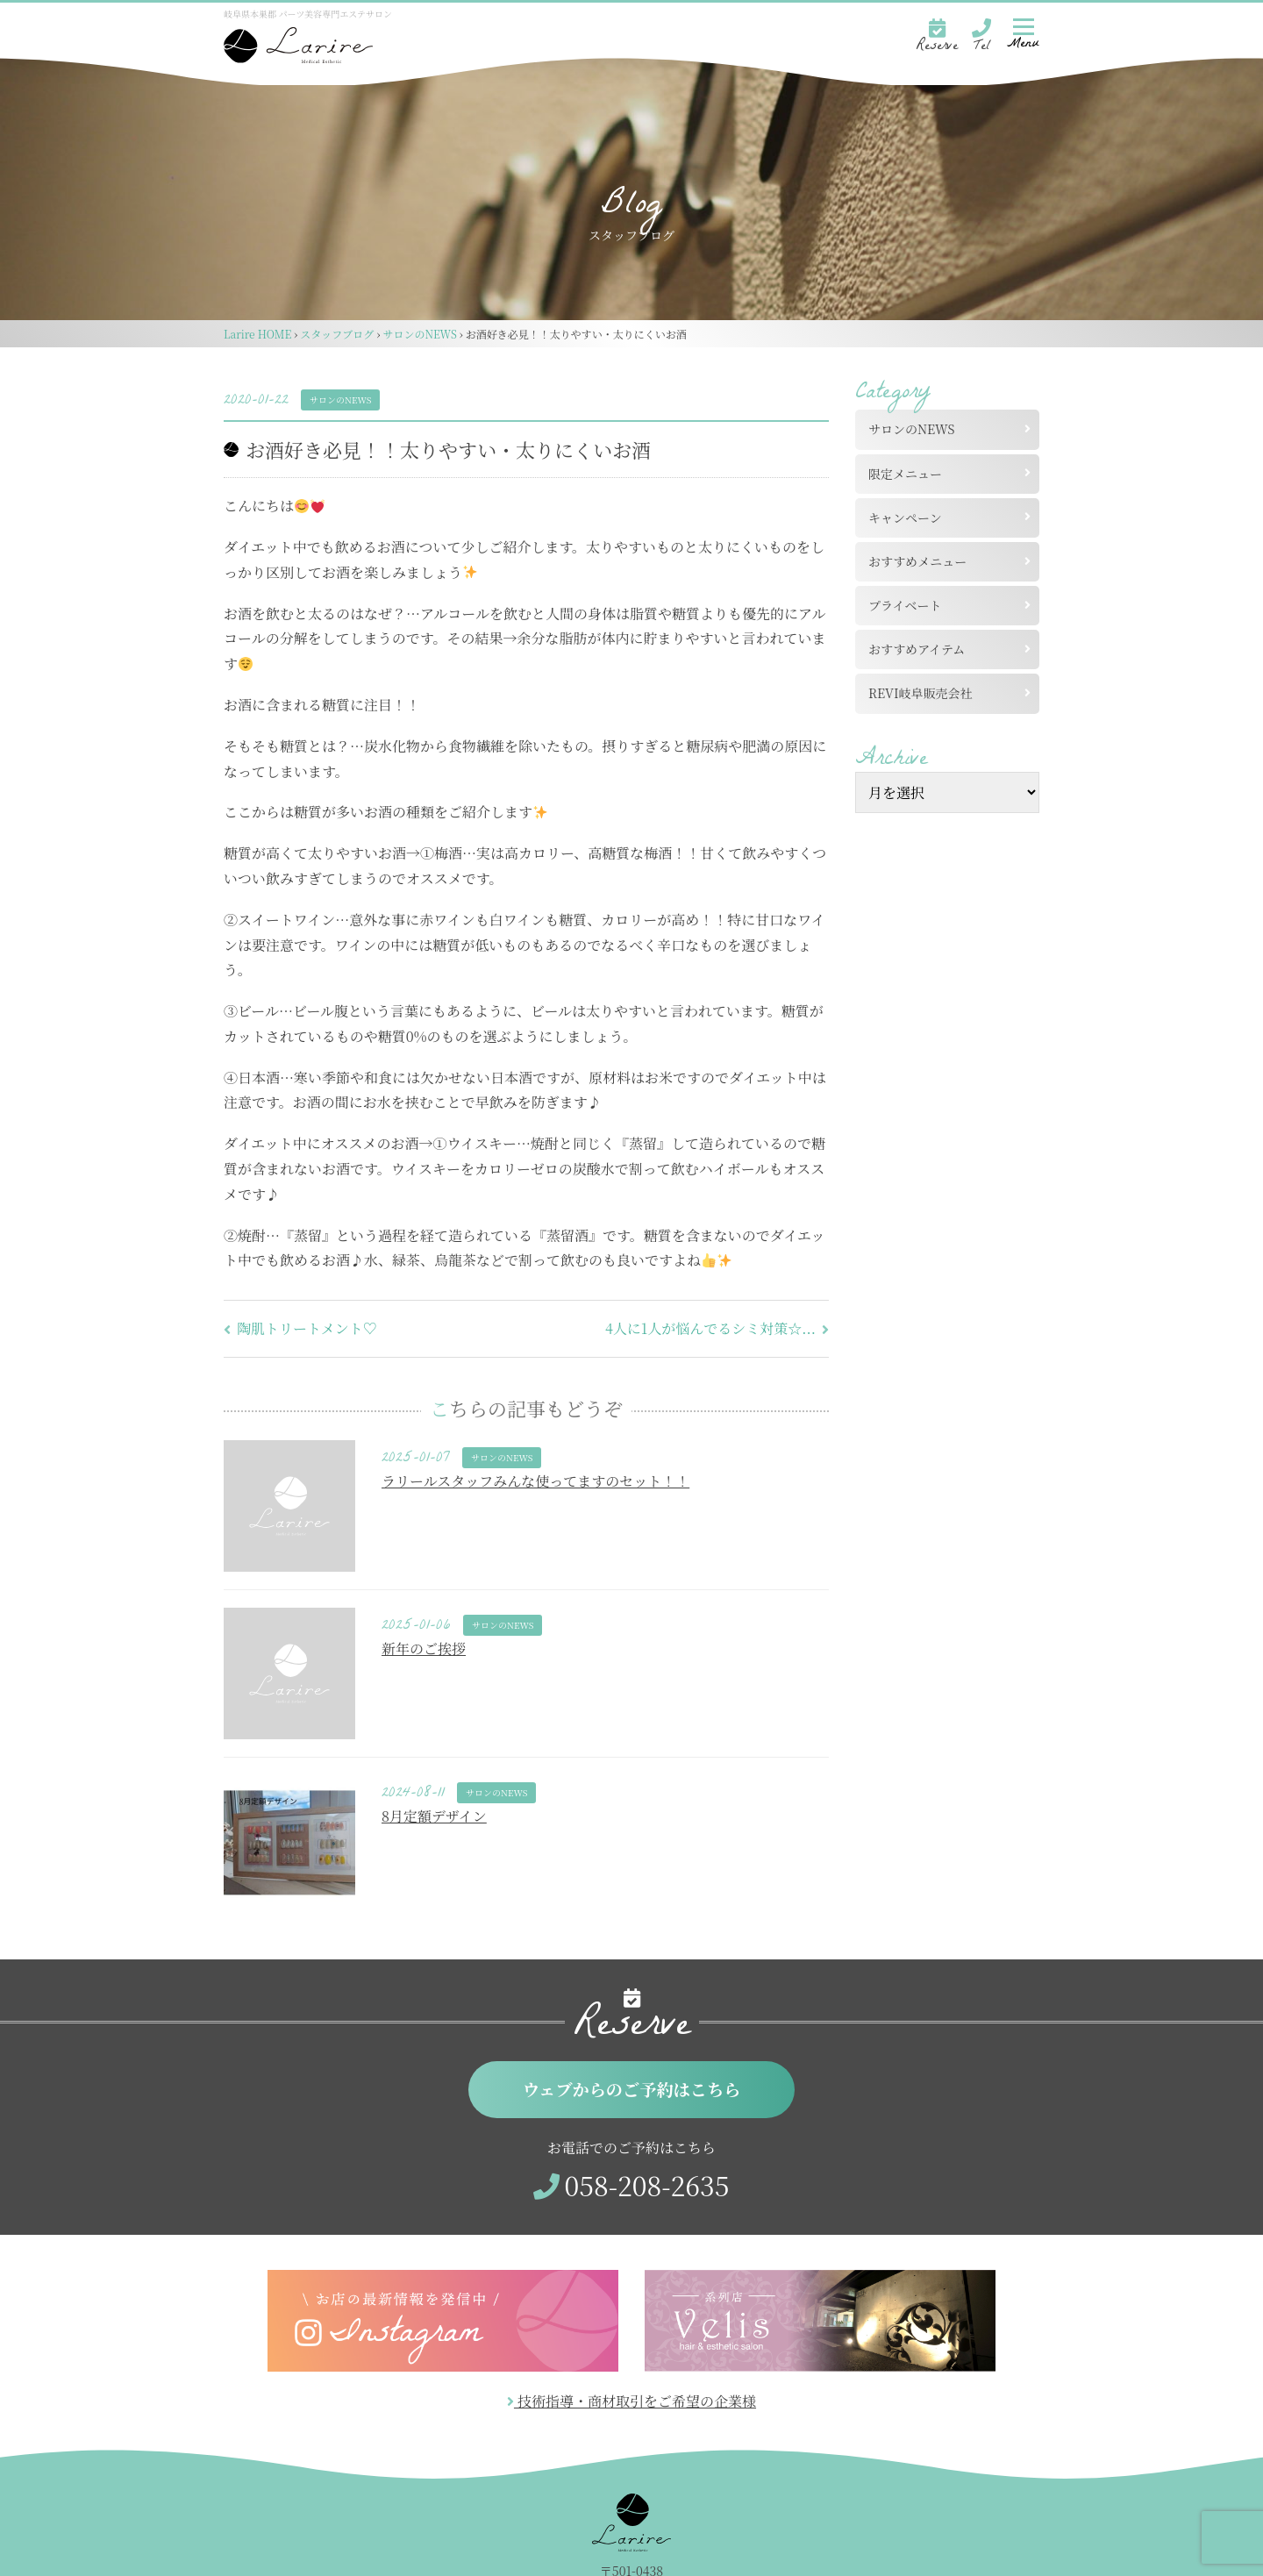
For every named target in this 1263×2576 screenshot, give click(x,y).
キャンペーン (905, 517)
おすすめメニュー (917, 561)
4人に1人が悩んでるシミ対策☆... (717, 1328)
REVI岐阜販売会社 (926, 693)
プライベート (905, 605)
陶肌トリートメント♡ (300, 1328)
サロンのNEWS (340, 399)
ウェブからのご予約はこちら (632, 2089)
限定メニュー (905, 473)
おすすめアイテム (916, 649)
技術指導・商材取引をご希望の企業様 (631, 2401)
